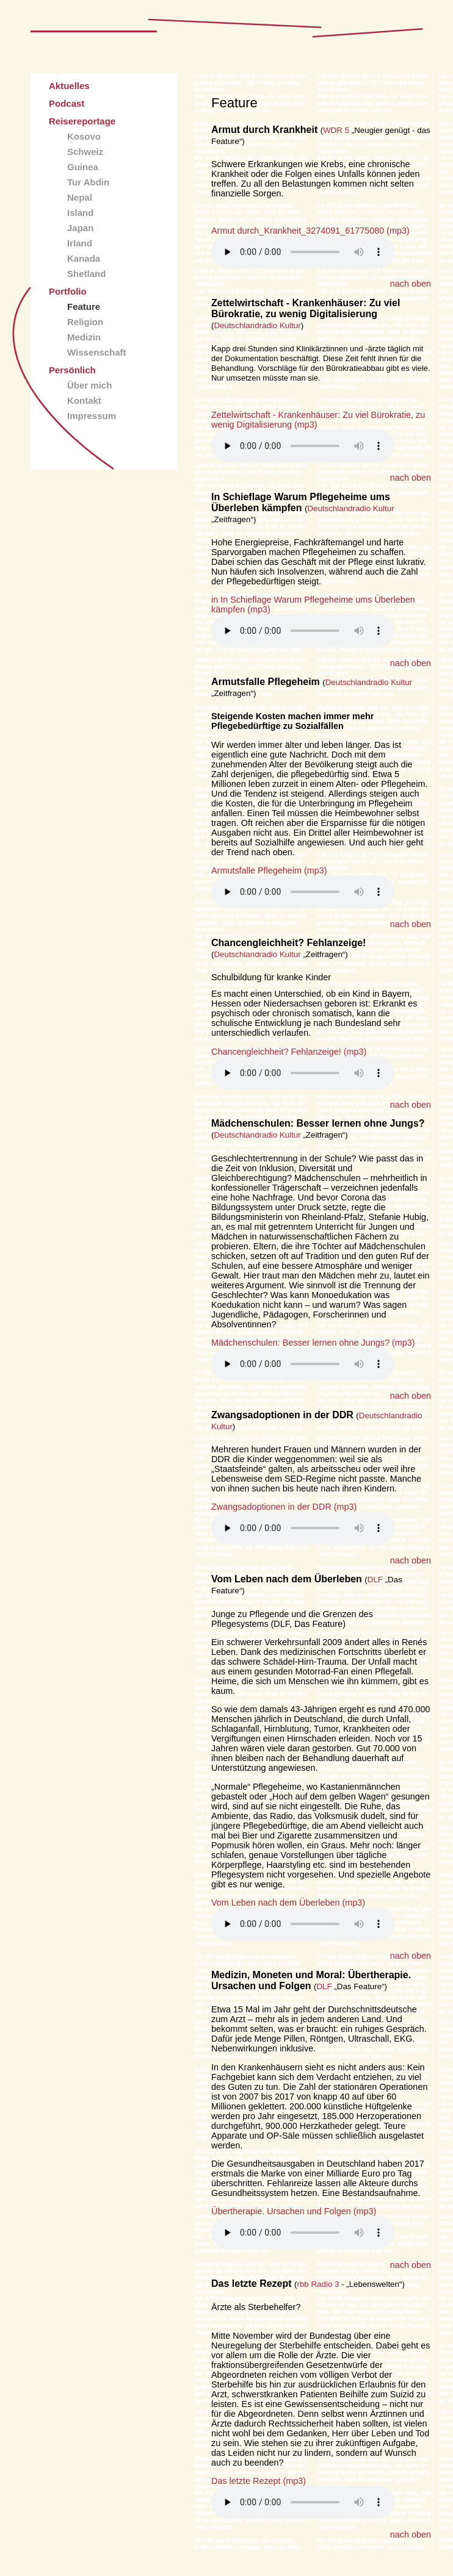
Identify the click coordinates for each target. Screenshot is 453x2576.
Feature (83, 306)
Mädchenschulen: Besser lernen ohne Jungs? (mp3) (313, 1342)
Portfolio (68, 291)
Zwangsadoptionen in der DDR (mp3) (284, 1507)
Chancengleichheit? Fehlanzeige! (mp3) (288, 1052)
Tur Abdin (88, 182)
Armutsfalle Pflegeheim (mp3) (269, 870)
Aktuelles (69, 86)
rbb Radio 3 (318, 2284)
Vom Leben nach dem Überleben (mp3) (288, 1902)
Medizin (84, 337)
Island (80, 212)
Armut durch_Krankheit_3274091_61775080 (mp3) (310, 230)
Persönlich (72, 370)
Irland (79, 243)
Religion (85, 322)
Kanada (83, 258)
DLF (375, 1579)
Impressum (91, 416)
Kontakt (84, 400)
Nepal (79, 197)
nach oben (410, 284)
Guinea (82, 167)
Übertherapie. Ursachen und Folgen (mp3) (293, 2211)
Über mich (89, 385)
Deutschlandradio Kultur (257, 325)
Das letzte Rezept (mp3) (258, 2481)
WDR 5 (336, 130)
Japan (80, 228)
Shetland (86, 273)
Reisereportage (82, 121)
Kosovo (84, 136)
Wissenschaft (96, 352)
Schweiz (85, 151)
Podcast (66, 103)
